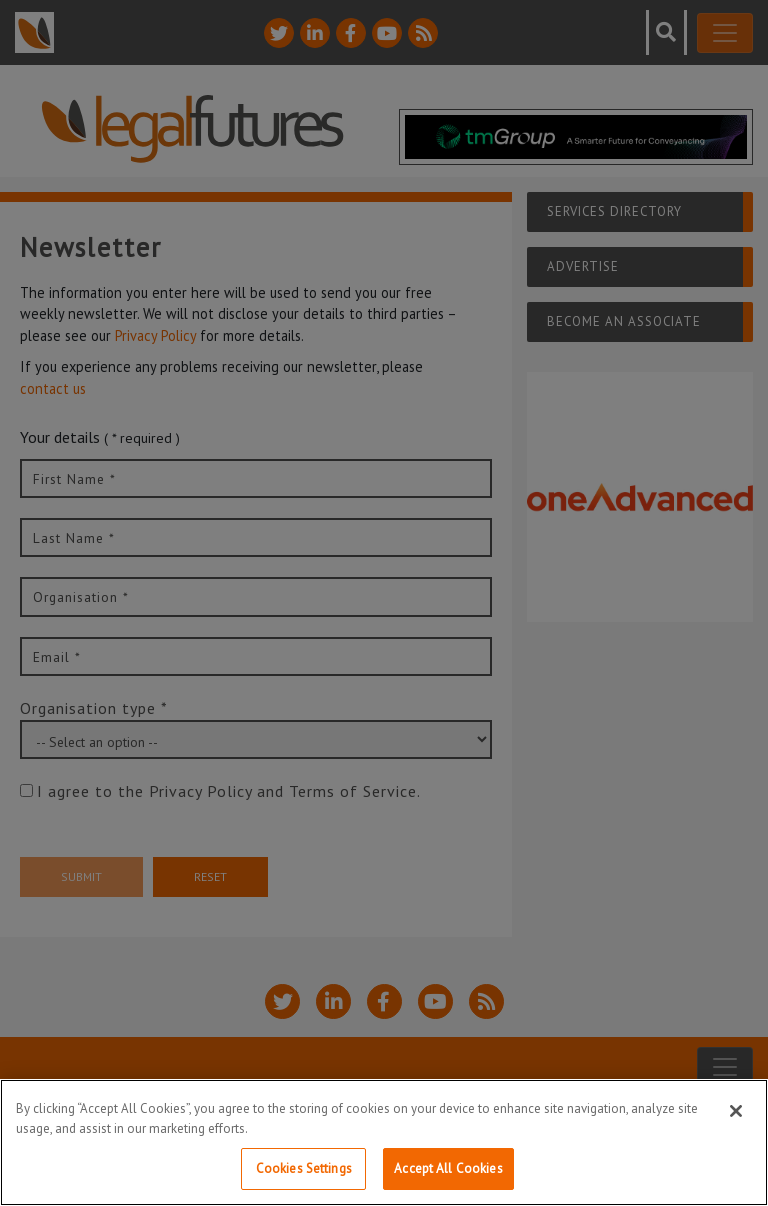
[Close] (736, 1111)
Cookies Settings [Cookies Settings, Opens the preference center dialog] (304, 1168)
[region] (384, 1142)
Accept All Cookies (448, 1168)
